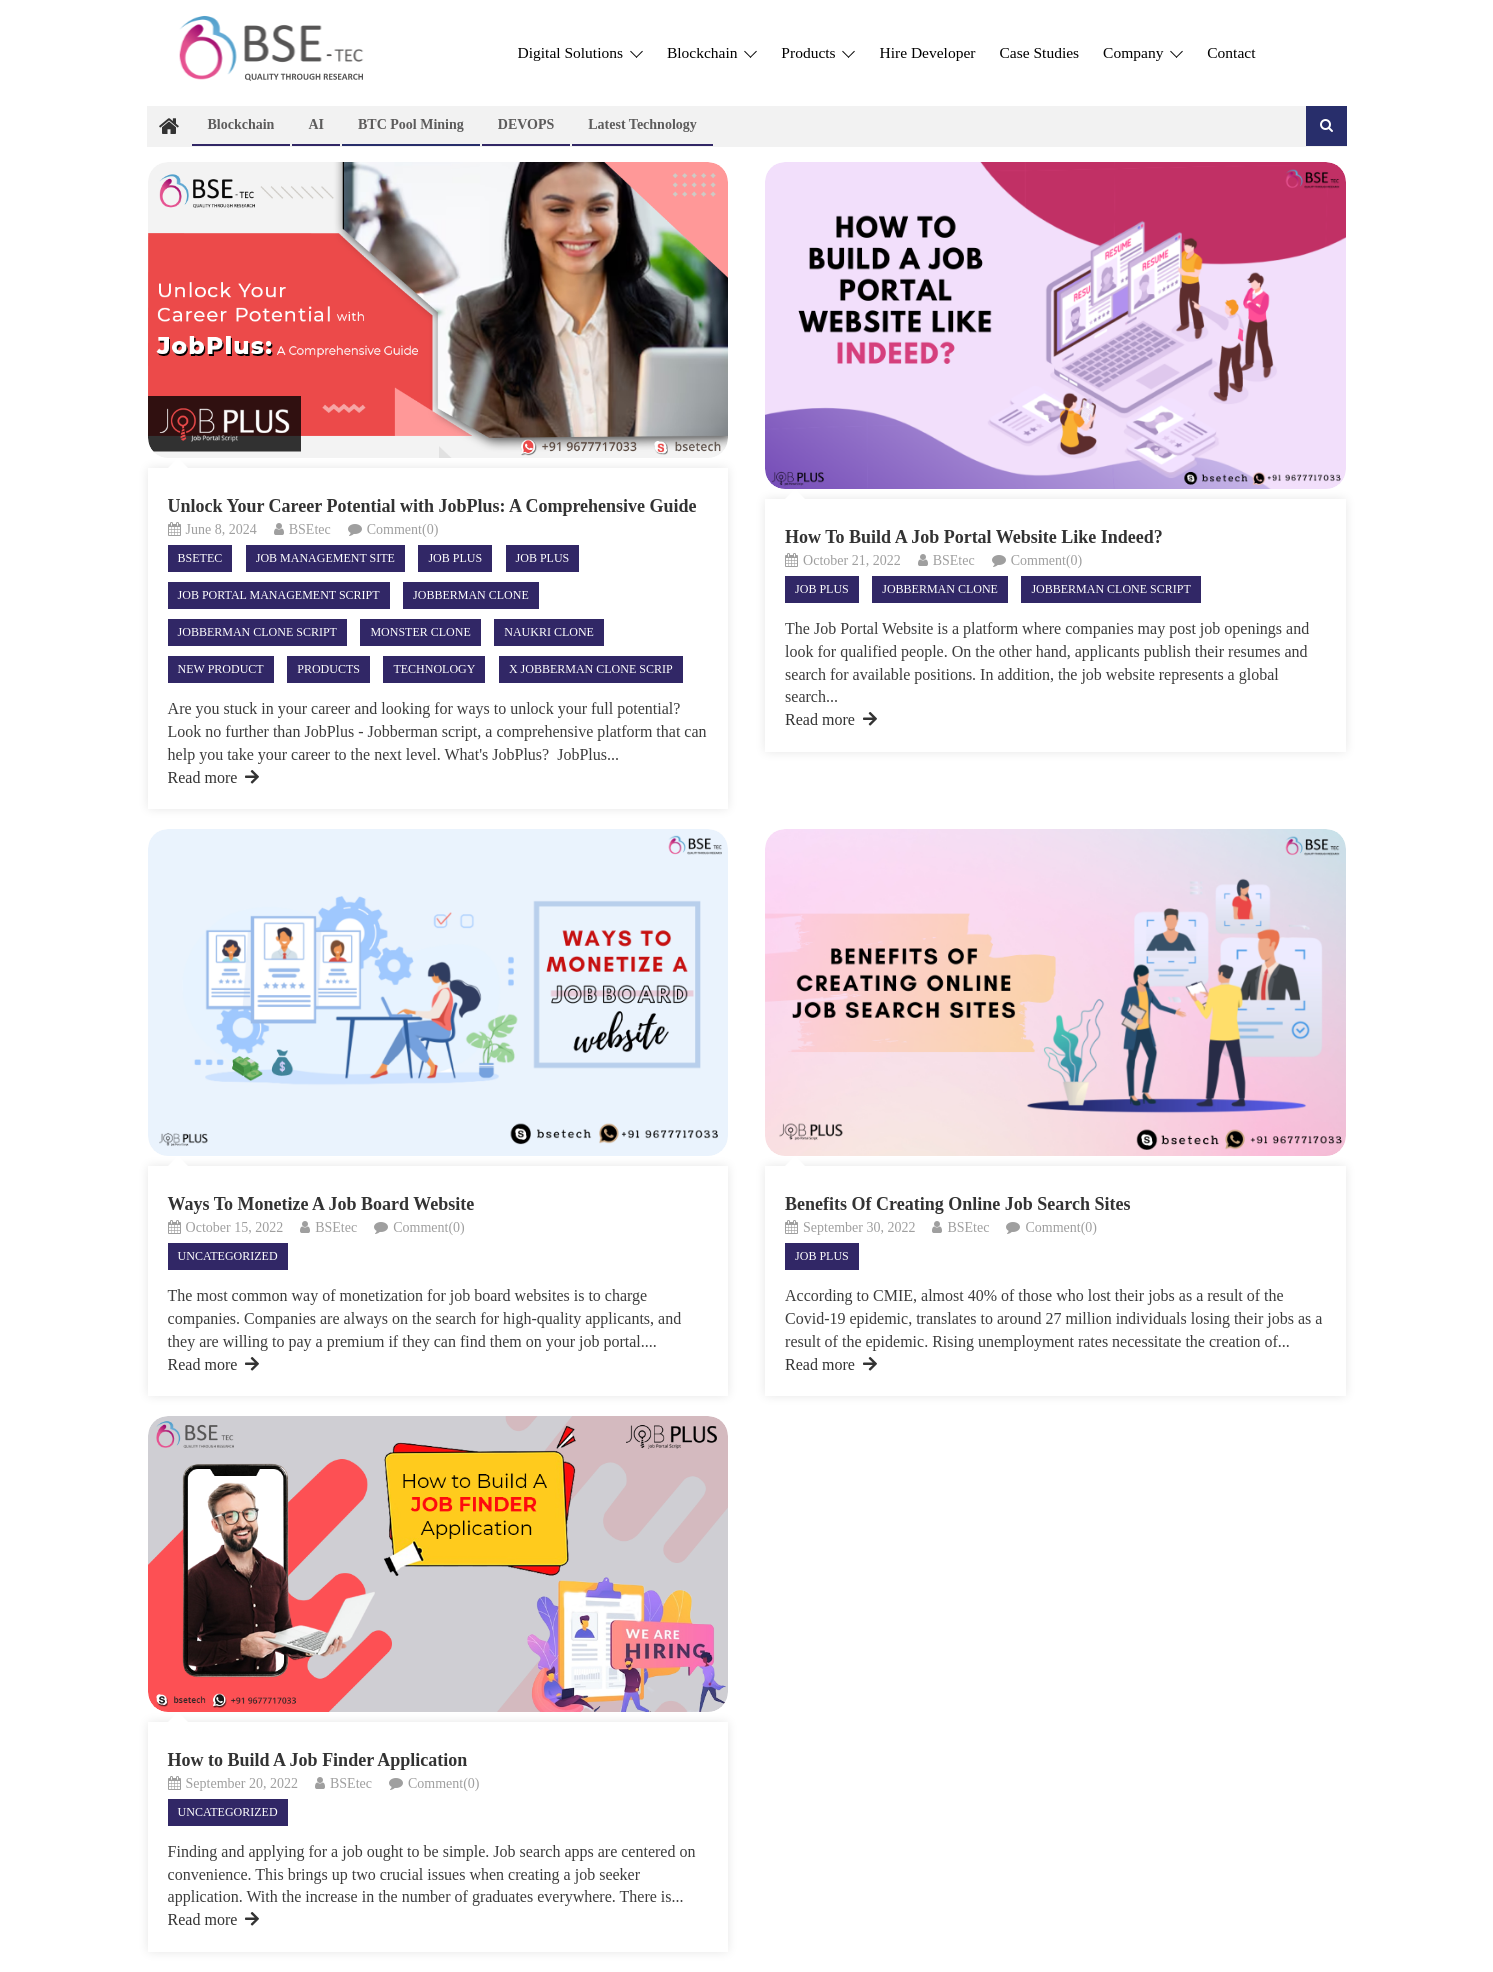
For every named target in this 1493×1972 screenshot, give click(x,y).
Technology (434, 669)
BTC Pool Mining (411, 124)
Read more (214, 777)
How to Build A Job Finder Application (318, 1760)
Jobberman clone (471, 595)
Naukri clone (549, 632)
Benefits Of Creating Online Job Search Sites (957, 1204)
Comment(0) (403, 529)
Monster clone (420, 632)
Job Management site (325, 558)
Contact (1231, 52)
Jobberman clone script (257, 632)
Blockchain (712, 52)
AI (316, 124)
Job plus (543, 558)
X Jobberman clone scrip (591, 669)
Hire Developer (927, 52)
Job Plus (455, 558)
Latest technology (642, 124)
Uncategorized (228, 1256)
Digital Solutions (580, 52)
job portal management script (279, 595)
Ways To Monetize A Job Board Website (321, 1204)
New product (221, 669)
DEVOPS (526, 124)
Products (818, 52)
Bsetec (200, 558)
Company (1143, 52)
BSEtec (310, 529)
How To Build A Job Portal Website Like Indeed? (974, 537)
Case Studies (1039, 52)
